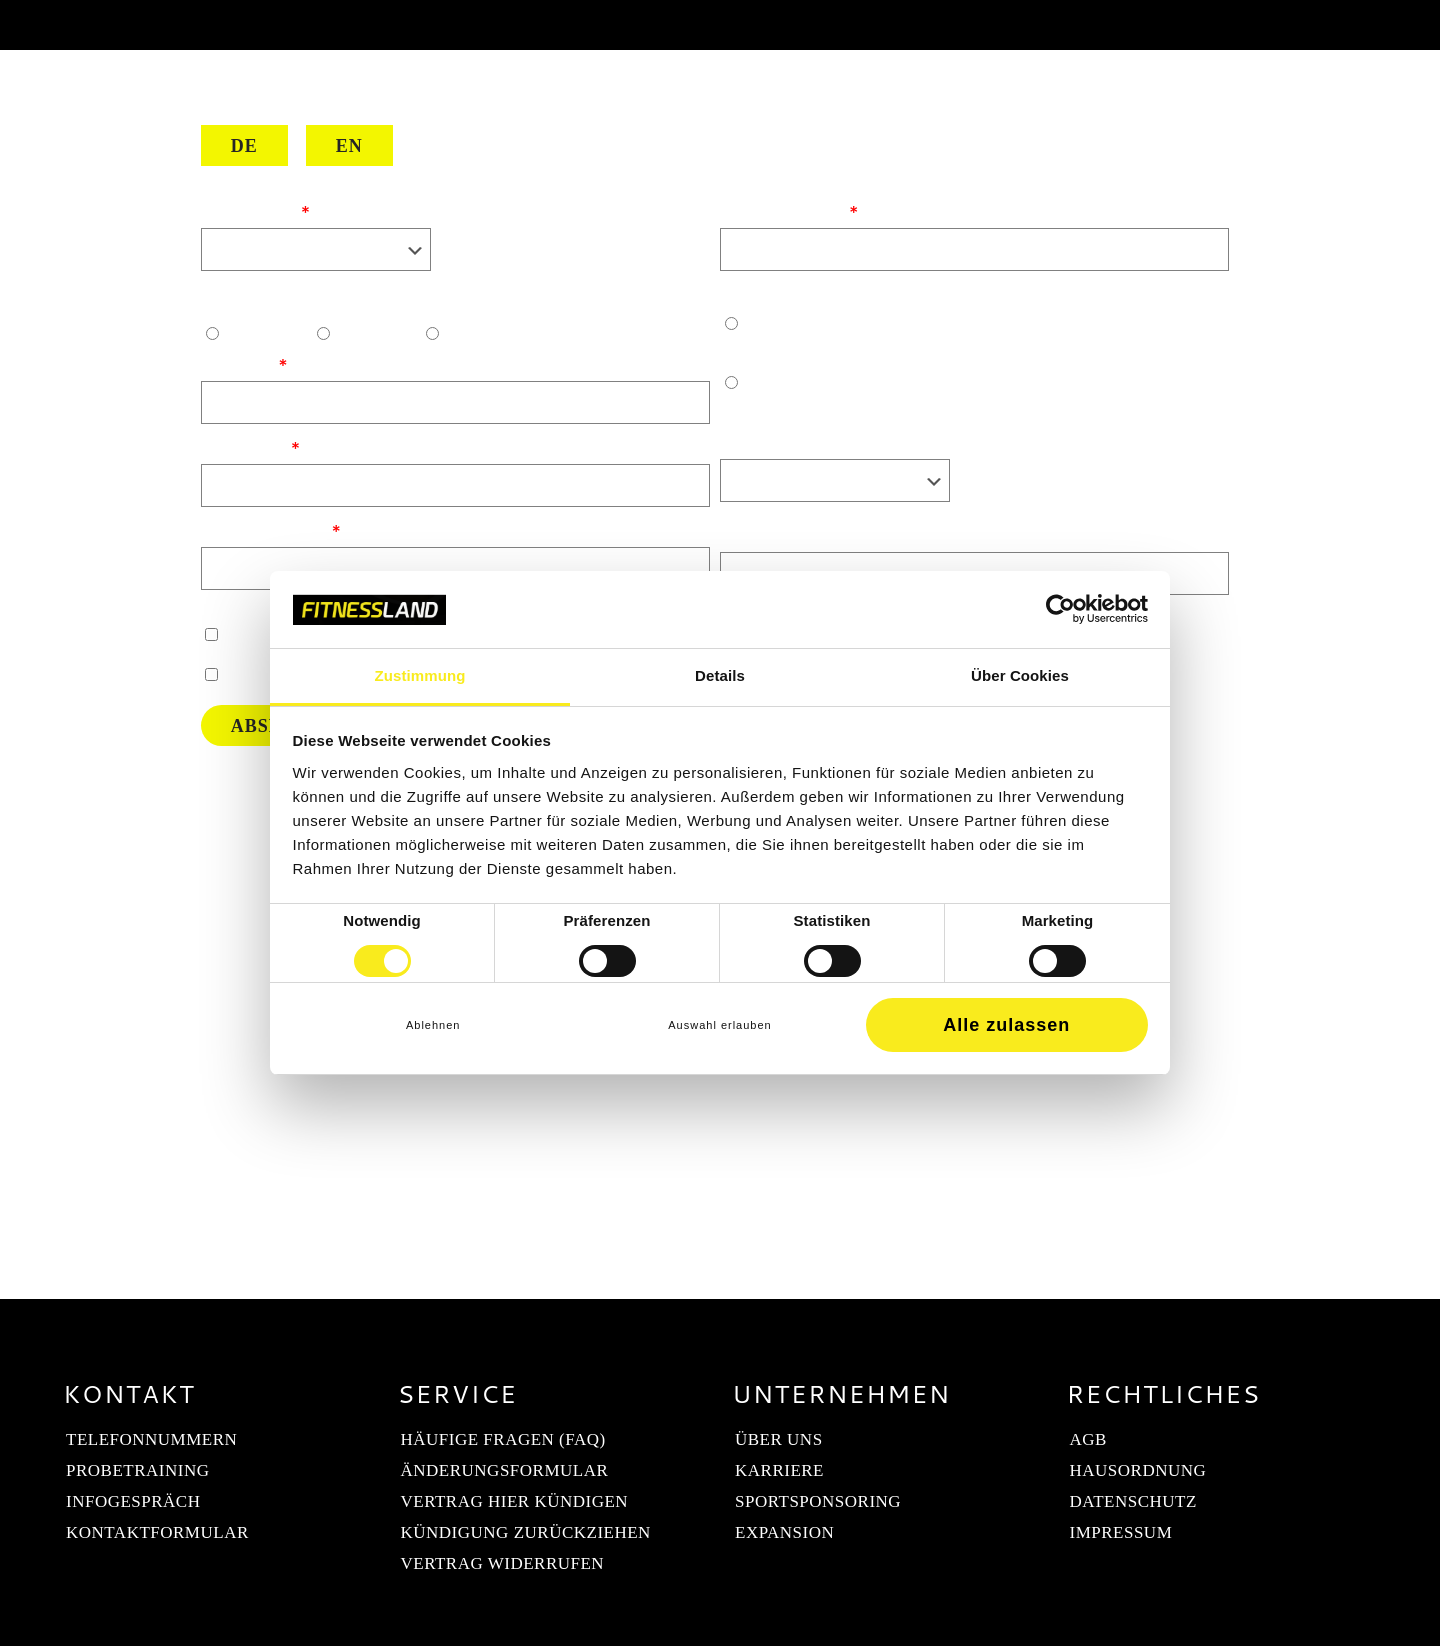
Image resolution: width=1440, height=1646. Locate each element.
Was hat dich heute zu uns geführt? (859, 534)
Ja (728, 352)
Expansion (784, 1532)
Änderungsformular (505, 1470)
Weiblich (372, 333)
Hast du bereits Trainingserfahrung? (861, 293)
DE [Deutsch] (244, 146)
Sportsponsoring (818, 1501)
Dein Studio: (250, 210)
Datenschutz (1133, 1501)
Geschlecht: (247, 303)
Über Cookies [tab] (1020, 675)
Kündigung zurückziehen (526, 1532)
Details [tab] (720, 675)
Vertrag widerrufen (503, 1563)
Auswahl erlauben (719, 1025)
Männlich (261, 333)
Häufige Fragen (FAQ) (503, 1439)
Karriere (779, 1470)
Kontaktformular (157, 1532)
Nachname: (245, 446)
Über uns (779, 1439)
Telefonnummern (151, 1439)
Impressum (1121, 1532)
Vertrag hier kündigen (515, 1501)
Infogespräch (133, 1501)
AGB (1088, 1439)
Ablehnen (433, 1025)
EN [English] (349, 146)
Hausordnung (1138, 1470)
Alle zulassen (1006, 1025)
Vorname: (238, 363)
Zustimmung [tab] (420, 675)
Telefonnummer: (265, 529)
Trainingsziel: (772, 441)
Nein (738, 411)
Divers (472, 333)
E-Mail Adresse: (783, 210)
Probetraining (137, 1470)
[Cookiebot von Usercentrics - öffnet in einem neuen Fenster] (1060, 609)
